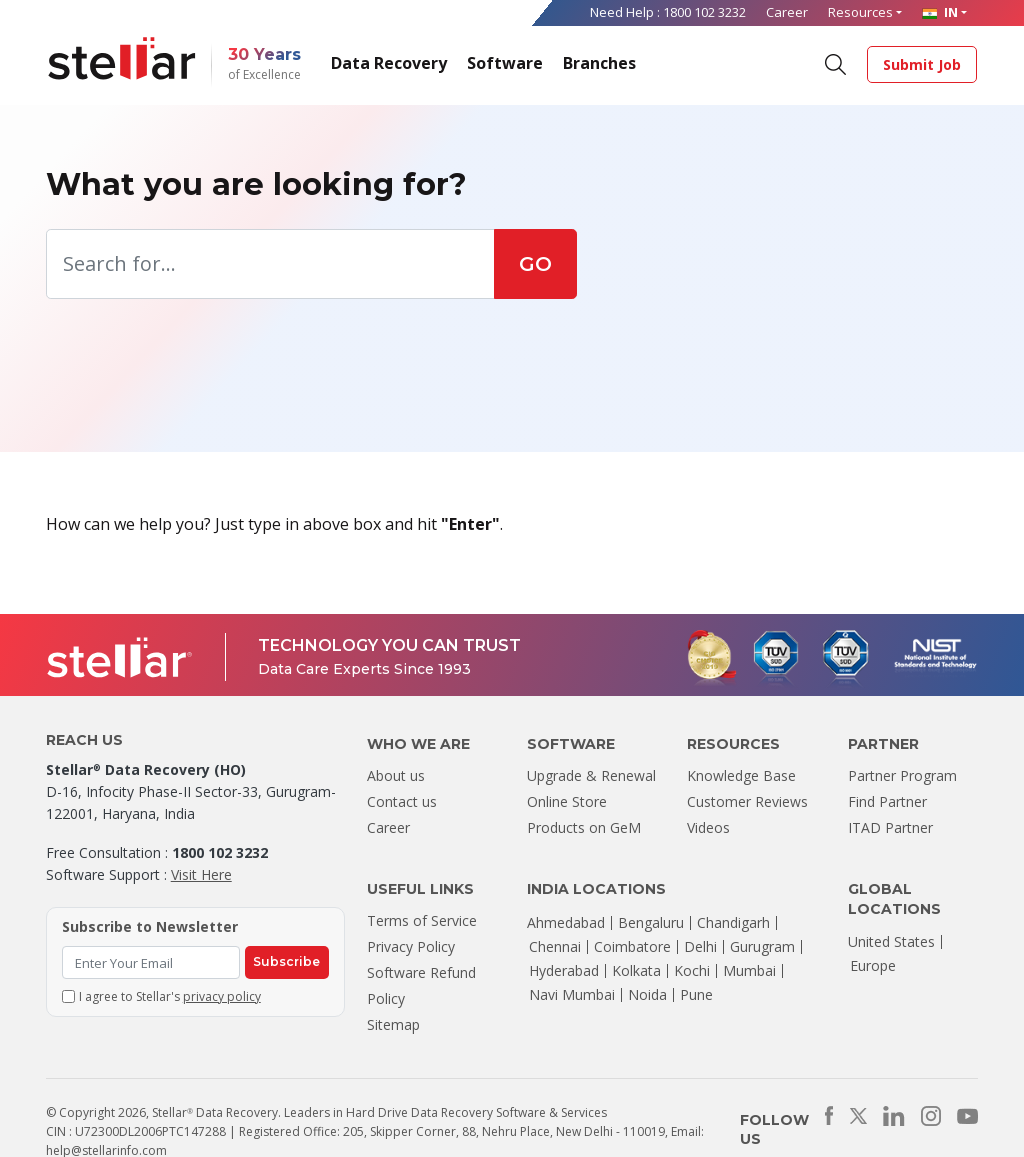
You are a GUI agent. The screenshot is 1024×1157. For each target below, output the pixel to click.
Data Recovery (389, 63)
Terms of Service (422, 920)
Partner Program (902, 775)
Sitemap (393, 1024)
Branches (599, 63)
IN (940, 12)
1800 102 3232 (704, 12)
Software (505, 63)
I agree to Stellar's (170, 996)
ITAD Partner (890, 827)
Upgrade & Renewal (591, 775)
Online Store (567, 801)
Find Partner (887, 801)
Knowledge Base (741, 775)
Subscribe (286, 961)
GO (535, 264)
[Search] (834, 63)
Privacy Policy (411, 946)
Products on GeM (584, 827)
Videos (708, 827)
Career (787, 12)
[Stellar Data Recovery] (122, 58)
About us (396, 775)
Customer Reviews (747, 801)
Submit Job (922, 64)
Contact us (402, 801)
